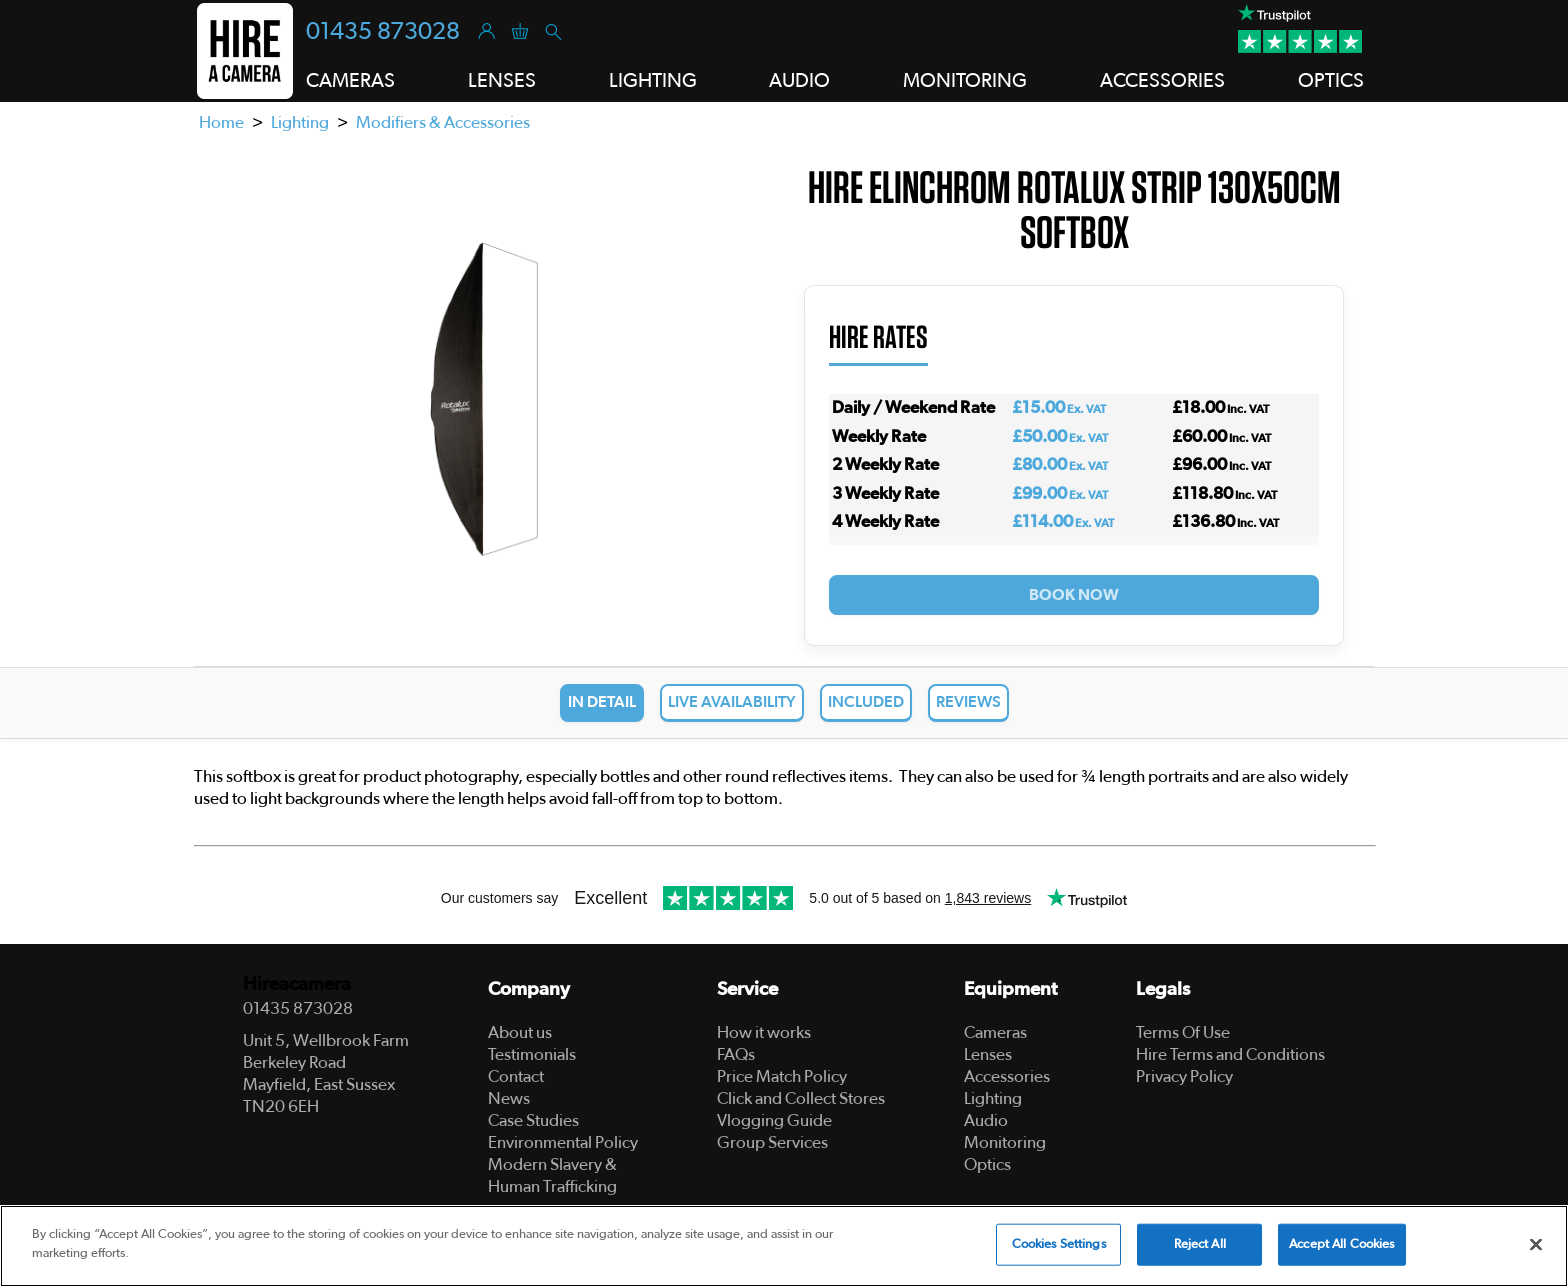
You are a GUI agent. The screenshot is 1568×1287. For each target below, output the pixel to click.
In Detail (602, 702)
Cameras (995, 1032)
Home (221, 122)
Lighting (300, 122)
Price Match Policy (782, 1076)
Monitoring (1005, 1142)
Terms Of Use (1183, 1032)
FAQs (736, 1054)
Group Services (772, 1142)
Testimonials (532, 1054)
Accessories (1007, 1076)
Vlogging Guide (774, 1120)
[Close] (1536, 1244)
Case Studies (533, 1120)
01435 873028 (383, 32)
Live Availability (732, 702)
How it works (764, 1032)
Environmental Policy (563, 1142)
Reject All (1200, 1244)
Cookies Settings (1059, 1244)
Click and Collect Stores (801, 1098)
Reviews (968, 702)
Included (866, 702)
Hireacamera (297, 984)
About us (520, 1032)
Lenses (988, 1054)
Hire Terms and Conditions (1230, 1054)
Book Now (1074, 595)
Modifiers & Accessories (443, 122)
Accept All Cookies (1341, 1244)
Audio (986, 1120)
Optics (987, 1164)
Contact (516, 1076)
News (509, 1098)
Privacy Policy (1184, 1076)
